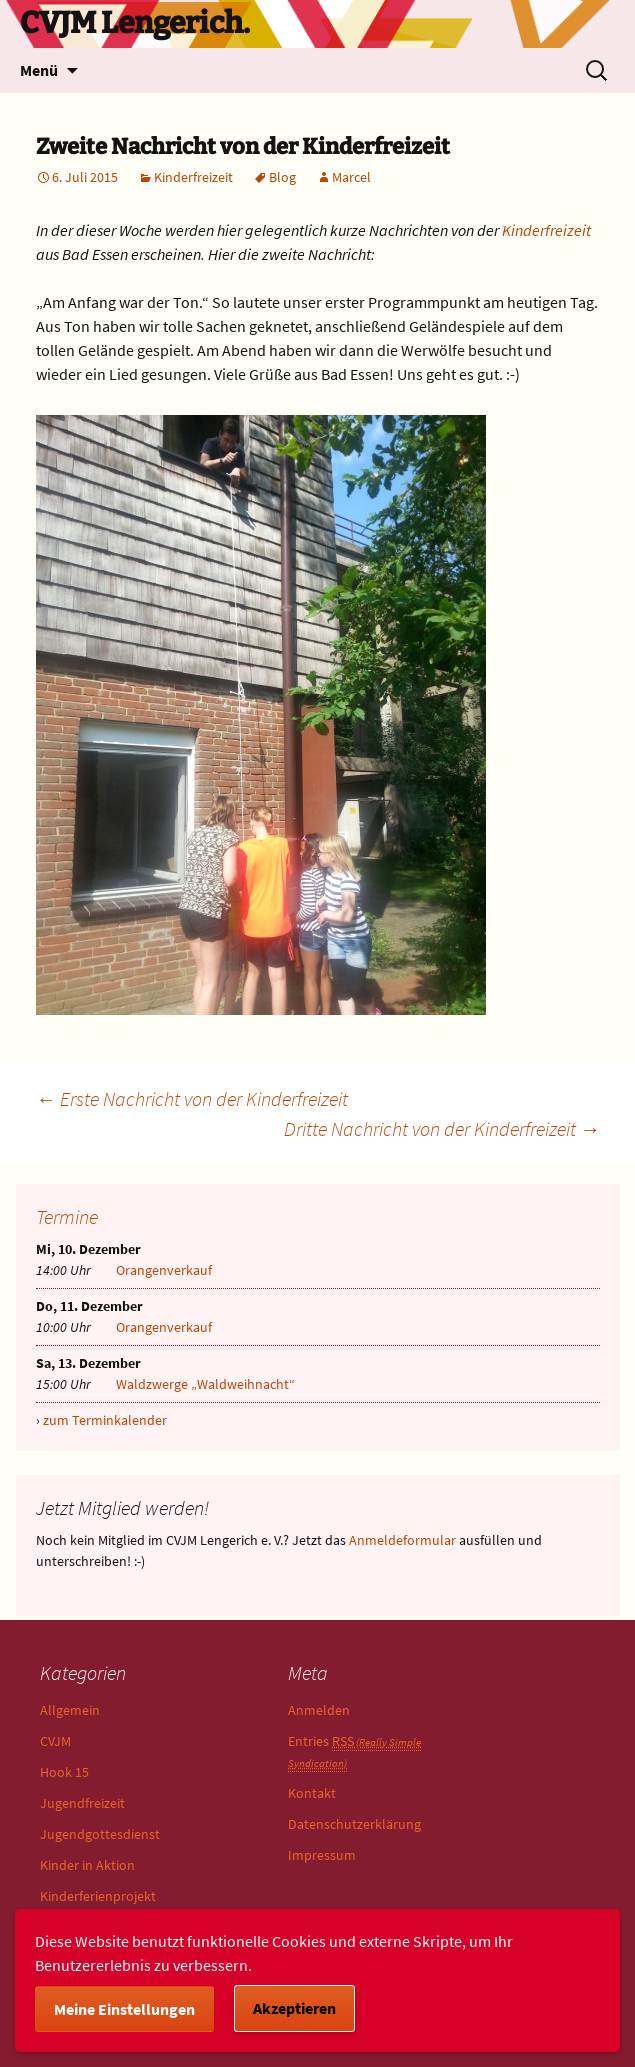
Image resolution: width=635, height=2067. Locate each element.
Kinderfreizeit (193, 177)
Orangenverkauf (164, 1270)
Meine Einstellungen (124, 2009)
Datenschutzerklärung (354, 1824)
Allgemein (70, 1710)
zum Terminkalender (105, 1420)
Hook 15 (64, 1772)
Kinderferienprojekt (98, 1896)
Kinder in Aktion (87, 1865)
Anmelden (319, 1710)
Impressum (322, 1855)
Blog (282, 177)
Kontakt (312, 1793)
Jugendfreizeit (82, 1803)
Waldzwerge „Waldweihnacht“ (205, 1384)
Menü (39, 70)
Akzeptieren (294, 2008)
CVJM (55, 1741)
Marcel (351, 177)
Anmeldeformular (402, 1540)
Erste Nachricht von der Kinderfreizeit (192, 1098)
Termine (67, 1216)
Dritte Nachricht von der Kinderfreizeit (442, 1128)
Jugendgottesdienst (100, 1834)
